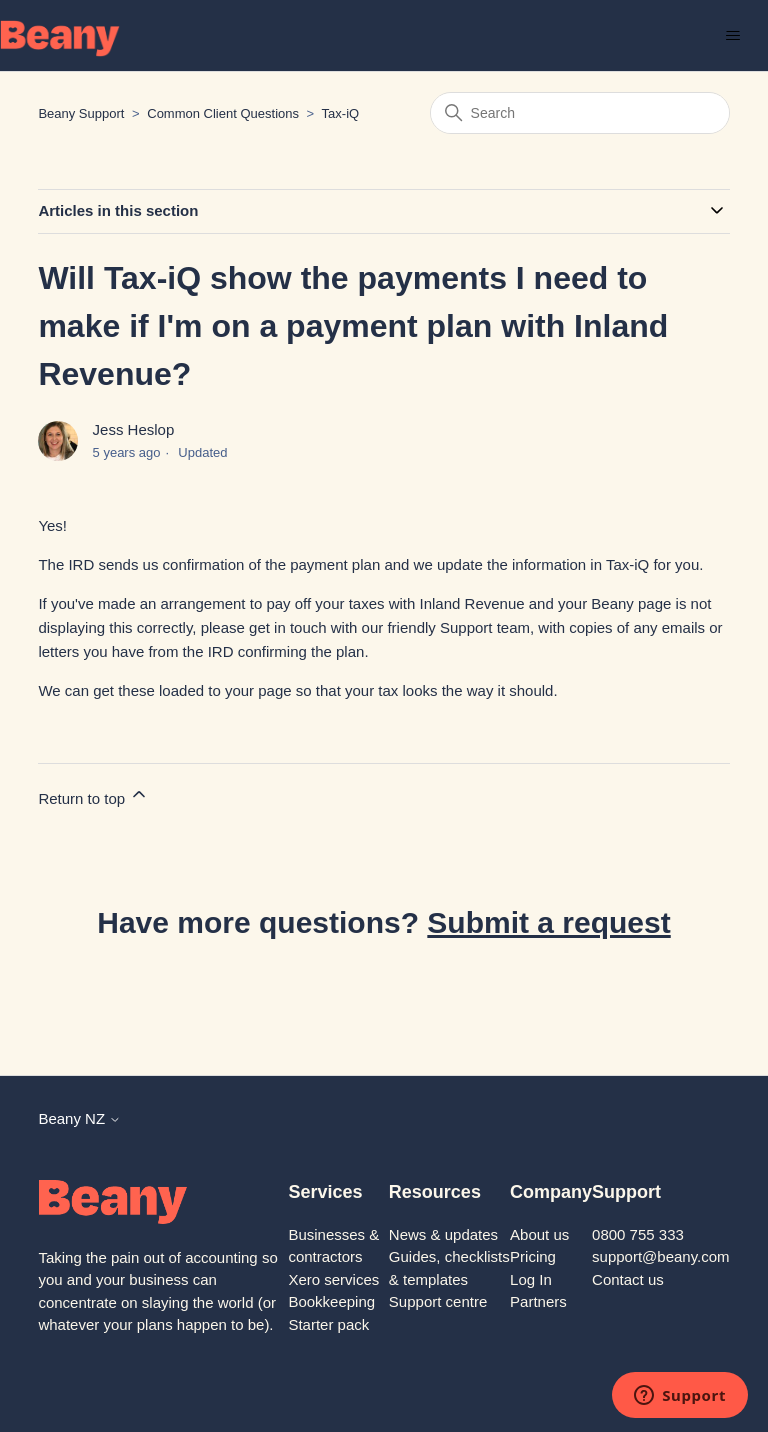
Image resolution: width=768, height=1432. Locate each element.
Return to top (93, 795)
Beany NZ (79, 1118)
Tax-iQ (341, 113)
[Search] (580, 113)
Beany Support (81, 113)
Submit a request (548, 922)
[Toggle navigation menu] (732, 36)
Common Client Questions (223, 113)
